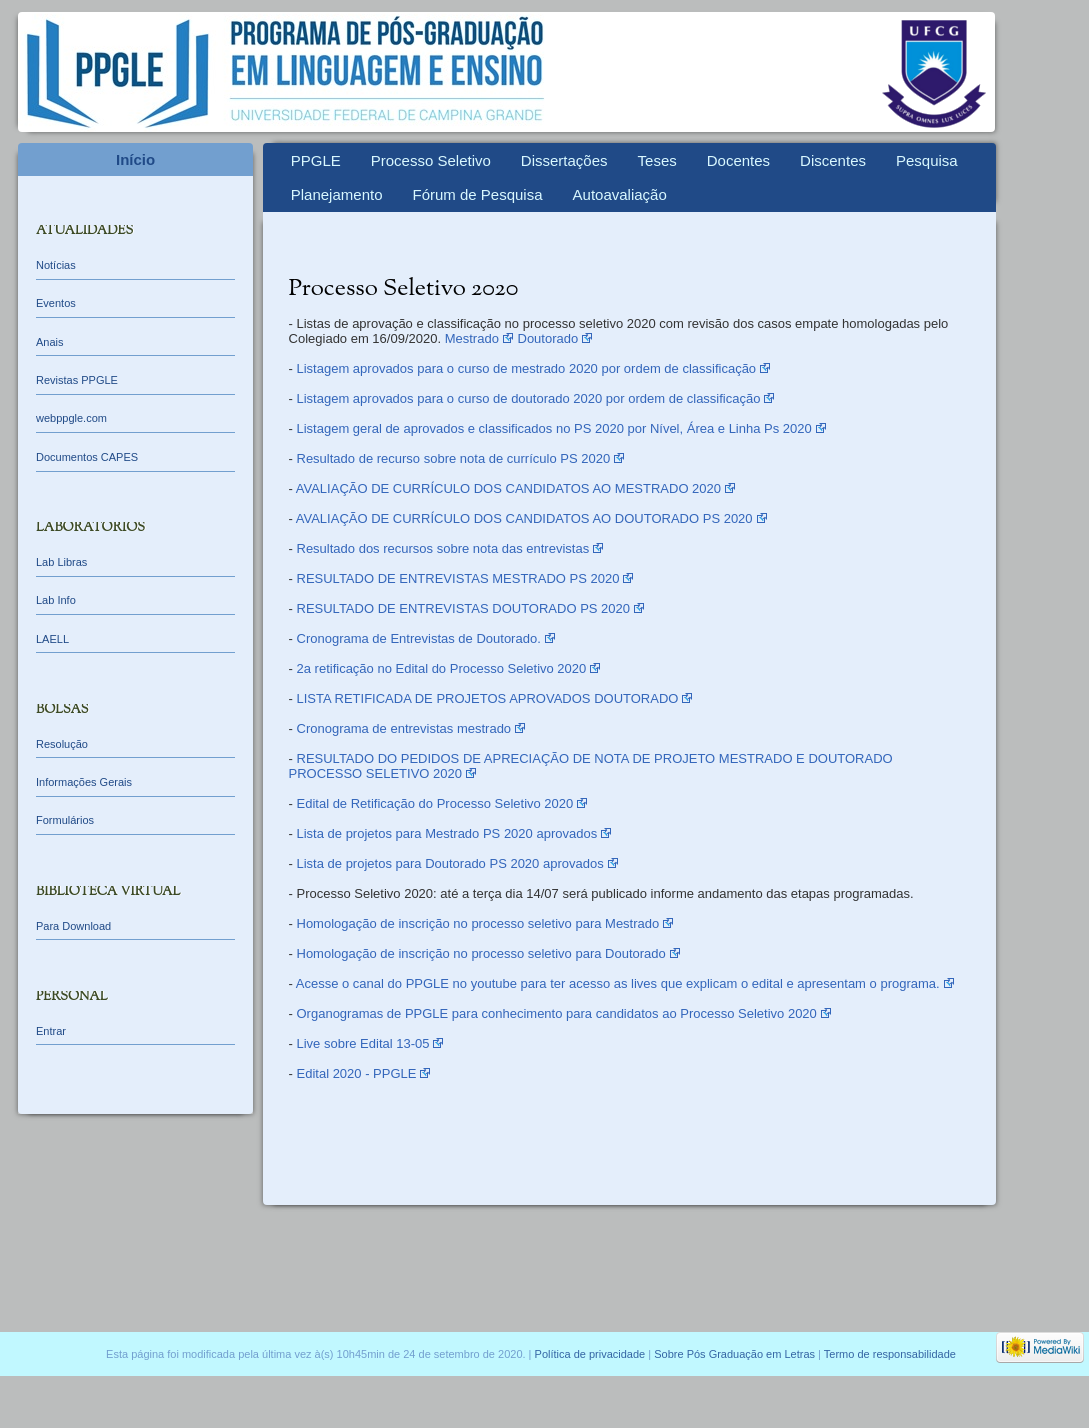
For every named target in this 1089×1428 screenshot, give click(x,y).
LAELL (52, 639)
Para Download (73, 926)
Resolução (62, 744)
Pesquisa (927, 160)
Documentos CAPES (87, 457)
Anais (50, 342)
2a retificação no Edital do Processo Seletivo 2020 (442, 668)
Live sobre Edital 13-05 (363, 1043)
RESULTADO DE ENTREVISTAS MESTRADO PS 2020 (458, 578)
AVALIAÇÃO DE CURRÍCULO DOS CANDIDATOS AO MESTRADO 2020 (508, 488)
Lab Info (56, 600)
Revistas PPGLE (77, 380)
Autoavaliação (620, 194)
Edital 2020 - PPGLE (357, 1073)
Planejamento (337, 194)
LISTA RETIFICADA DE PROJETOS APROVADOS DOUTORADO (488, 698)
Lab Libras (61, 562)
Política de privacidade (590, 1354)
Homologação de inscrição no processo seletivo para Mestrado (478, 923)
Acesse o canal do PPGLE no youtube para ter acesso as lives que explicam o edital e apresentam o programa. (618, 983)
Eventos (56, 303)
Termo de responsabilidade (890, 1354)
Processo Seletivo (431, 160)
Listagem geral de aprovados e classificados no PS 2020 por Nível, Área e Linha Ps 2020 (554, 428)
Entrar (51, 1031)
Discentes (833, 160)
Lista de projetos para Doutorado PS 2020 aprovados (450, 863)
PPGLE (316, 160)
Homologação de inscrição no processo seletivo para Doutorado (481, 953)
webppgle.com (71, 418)
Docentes (738, 160)
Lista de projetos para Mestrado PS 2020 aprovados (447, 833)
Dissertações (564, 160)
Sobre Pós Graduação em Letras (734, 1354)
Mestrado (472, 338)
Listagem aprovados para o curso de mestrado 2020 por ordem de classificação (527, 368)
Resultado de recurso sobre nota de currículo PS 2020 (454, 458)
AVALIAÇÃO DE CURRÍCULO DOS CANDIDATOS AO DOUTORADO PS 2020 (524, 518)
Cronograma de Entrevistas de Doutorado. (419, 638)
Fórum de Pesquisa (477, 194)
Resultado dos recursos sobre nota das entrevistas (443, 548)
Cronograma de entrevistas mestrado (404, 728)
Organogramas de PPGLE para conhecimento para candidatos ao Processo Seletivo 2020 (557, 1013)
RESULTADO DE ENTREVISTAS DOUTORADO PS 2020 (464, 608)
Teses (657, 160)
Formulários (65, 820)
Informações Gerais (84, 782)
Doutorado (548, 338)
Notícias (56, 265)
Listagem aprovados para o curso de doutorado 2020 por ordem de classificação (529, 398)
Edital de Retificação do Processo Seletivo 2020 (435, 803)
